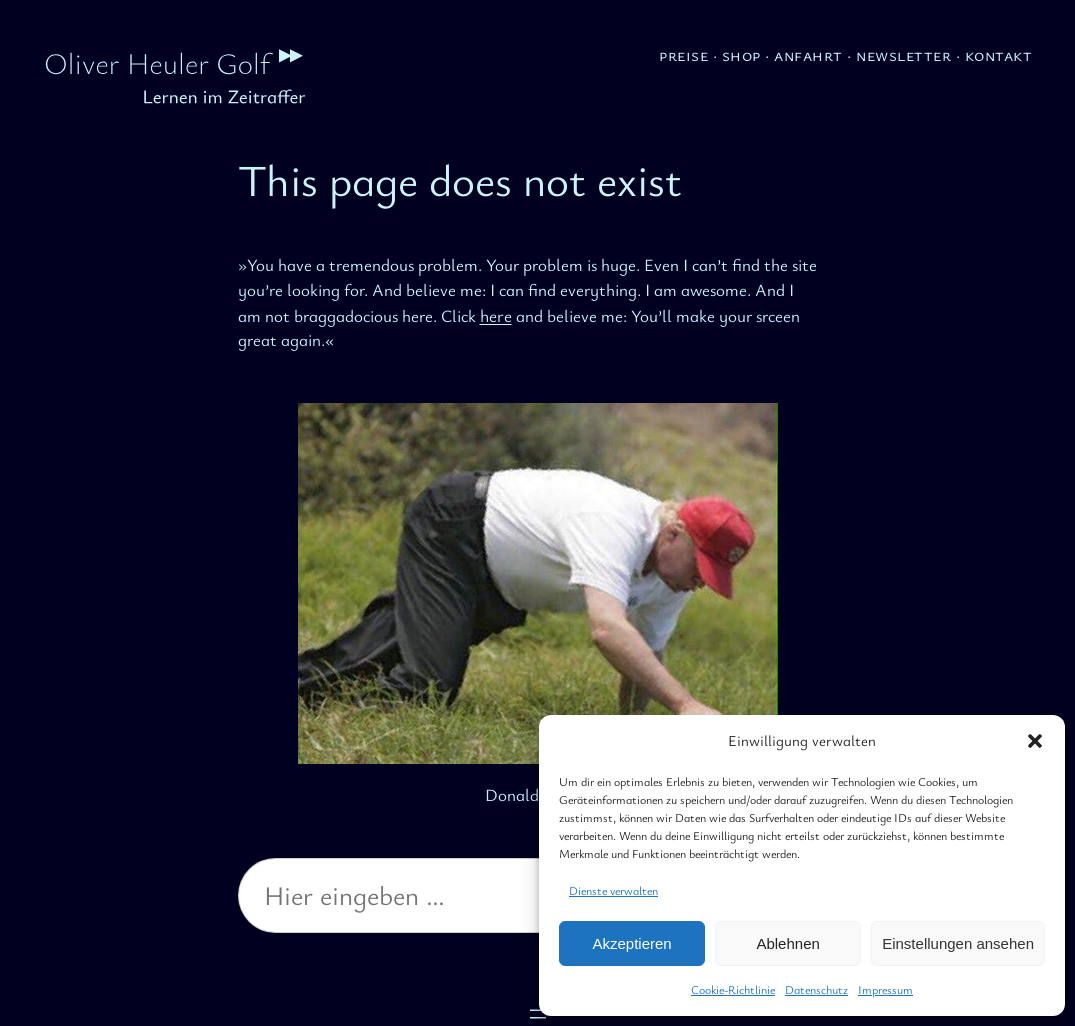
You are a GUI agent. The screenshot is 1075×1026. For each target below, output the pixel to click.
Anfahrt (808, 54)
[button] (1035, 741)
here (496, 315)
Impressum (885, 989)
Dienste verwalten (613, 890)
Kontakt (999, 54)
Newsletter (903, 54)
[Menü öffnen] (538, 1014)
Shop (741, 54)
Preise (683, 54)
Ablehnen (787, 943)
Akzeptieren (631, 943)
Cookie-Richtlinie (733, 989)
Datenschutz (816, 989)
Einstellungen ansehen (958, 943)
